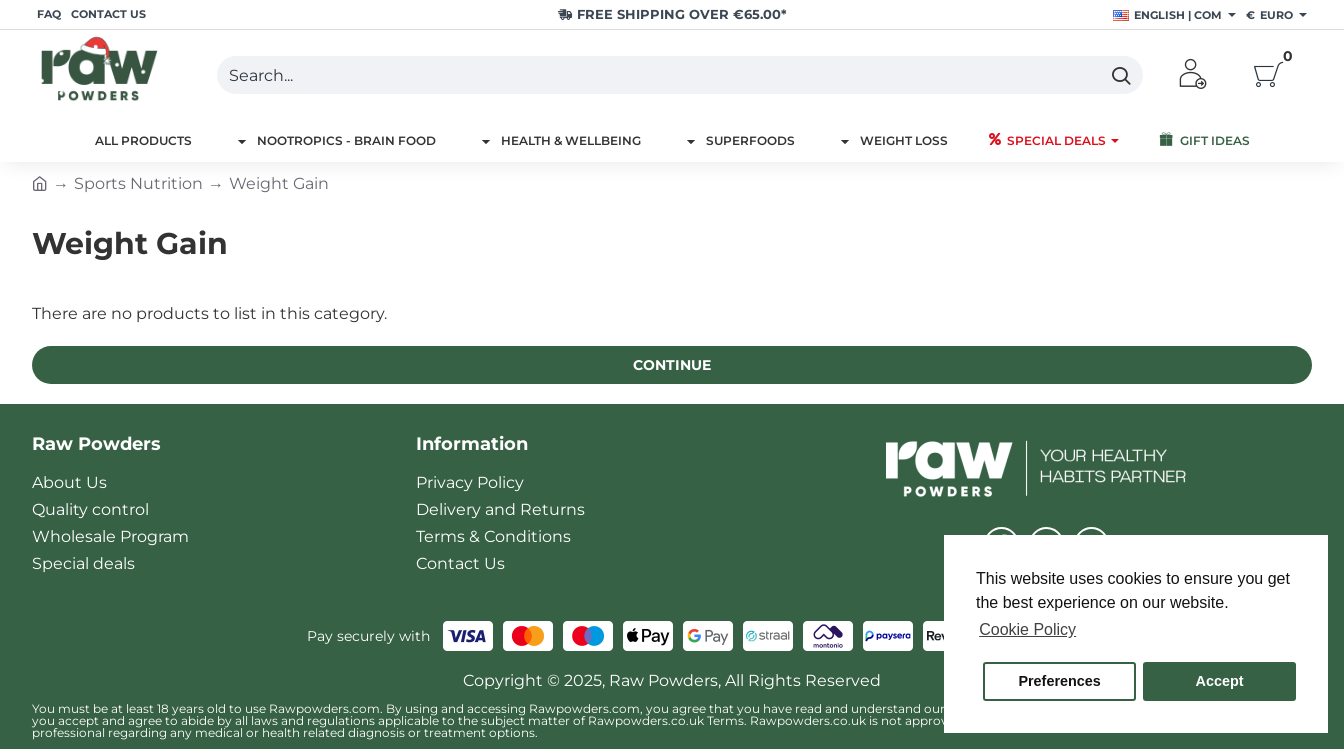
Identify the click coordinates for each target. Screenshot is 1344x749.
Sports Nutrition (138, 183)
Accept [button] (1220, 681)
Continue (672, 365)
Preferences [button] (1059, 681)
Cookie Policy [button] (1027, 629)
